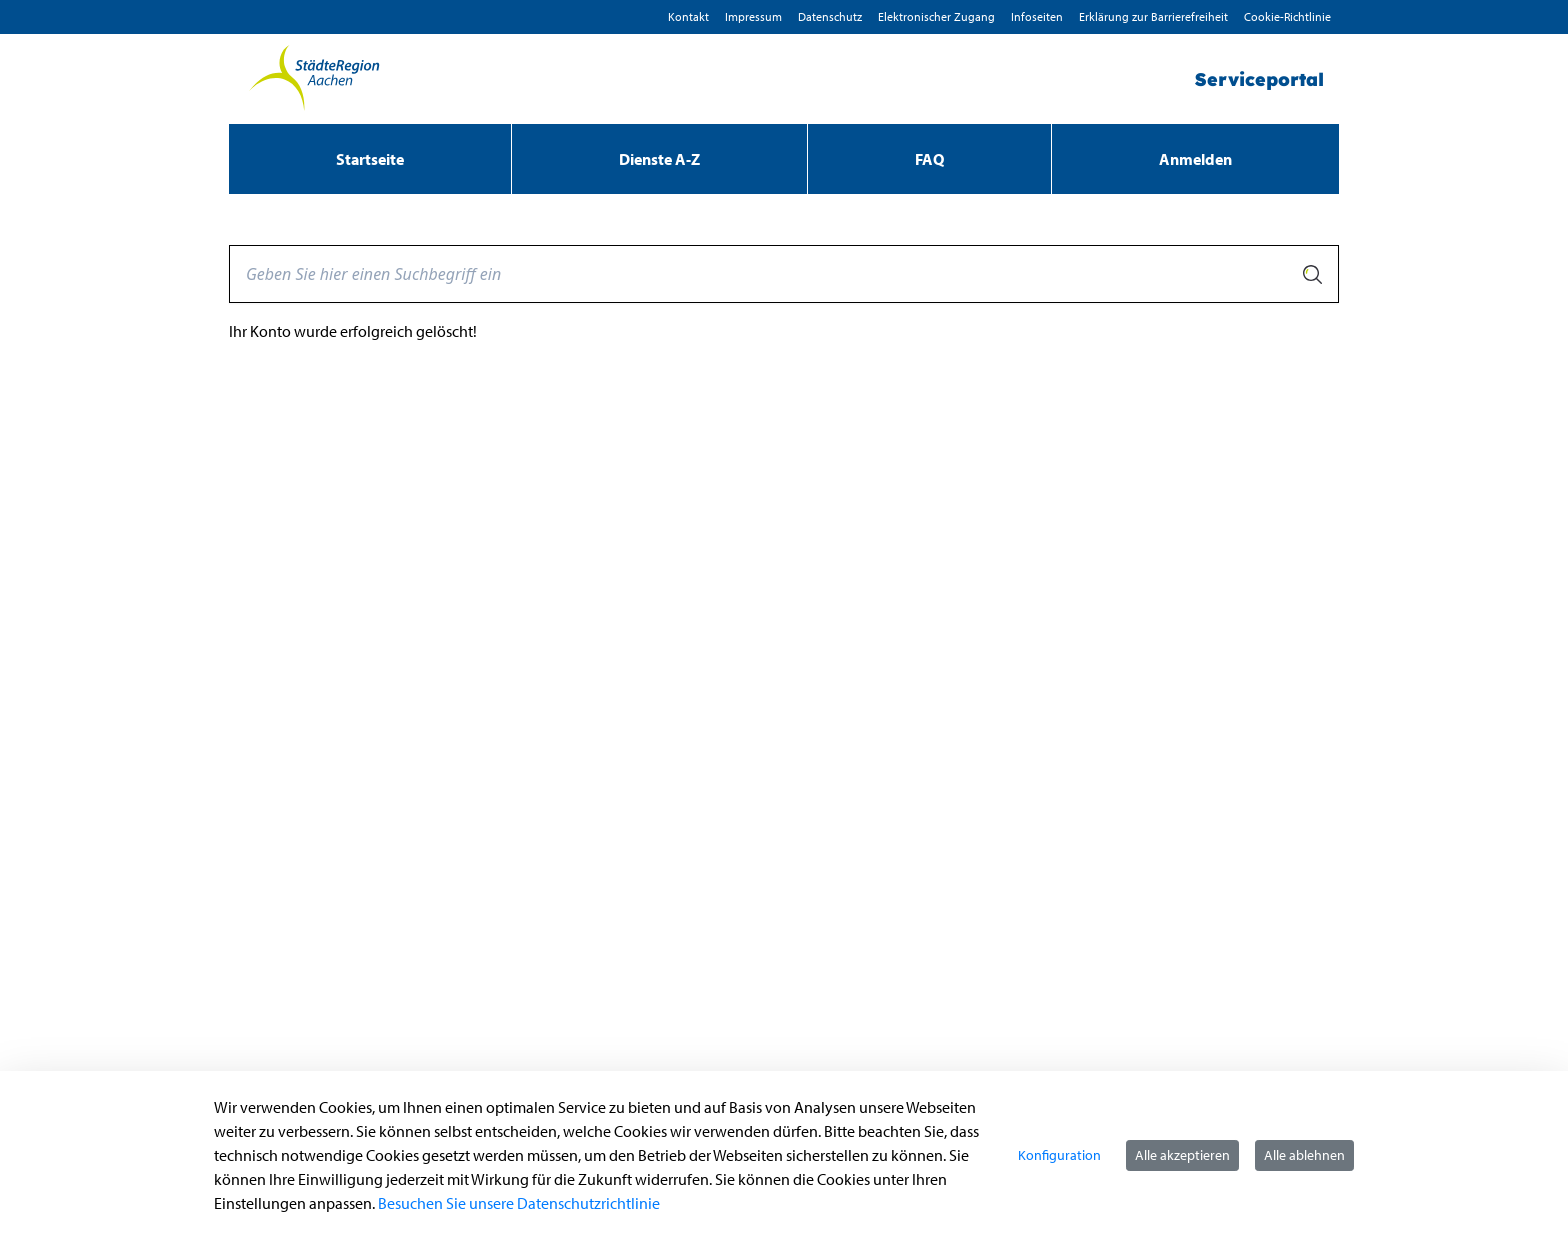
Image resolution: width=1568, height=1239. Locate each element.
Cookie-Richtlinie (1287, 16)
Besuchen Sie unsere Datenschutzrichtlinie (519, 1203)
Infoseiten (1037, 16)
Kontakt (688, 16)
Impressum (753, 16)
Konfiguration (1059, 1155)
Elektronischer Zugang (936, 16)
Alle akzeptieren (1182, 1155)
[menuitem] (370, 159)
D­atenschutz (830, 16)
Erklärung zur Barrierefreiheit (1153, 16)
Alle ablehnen (1304, 1155)
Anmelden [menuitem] (1195, 159)
